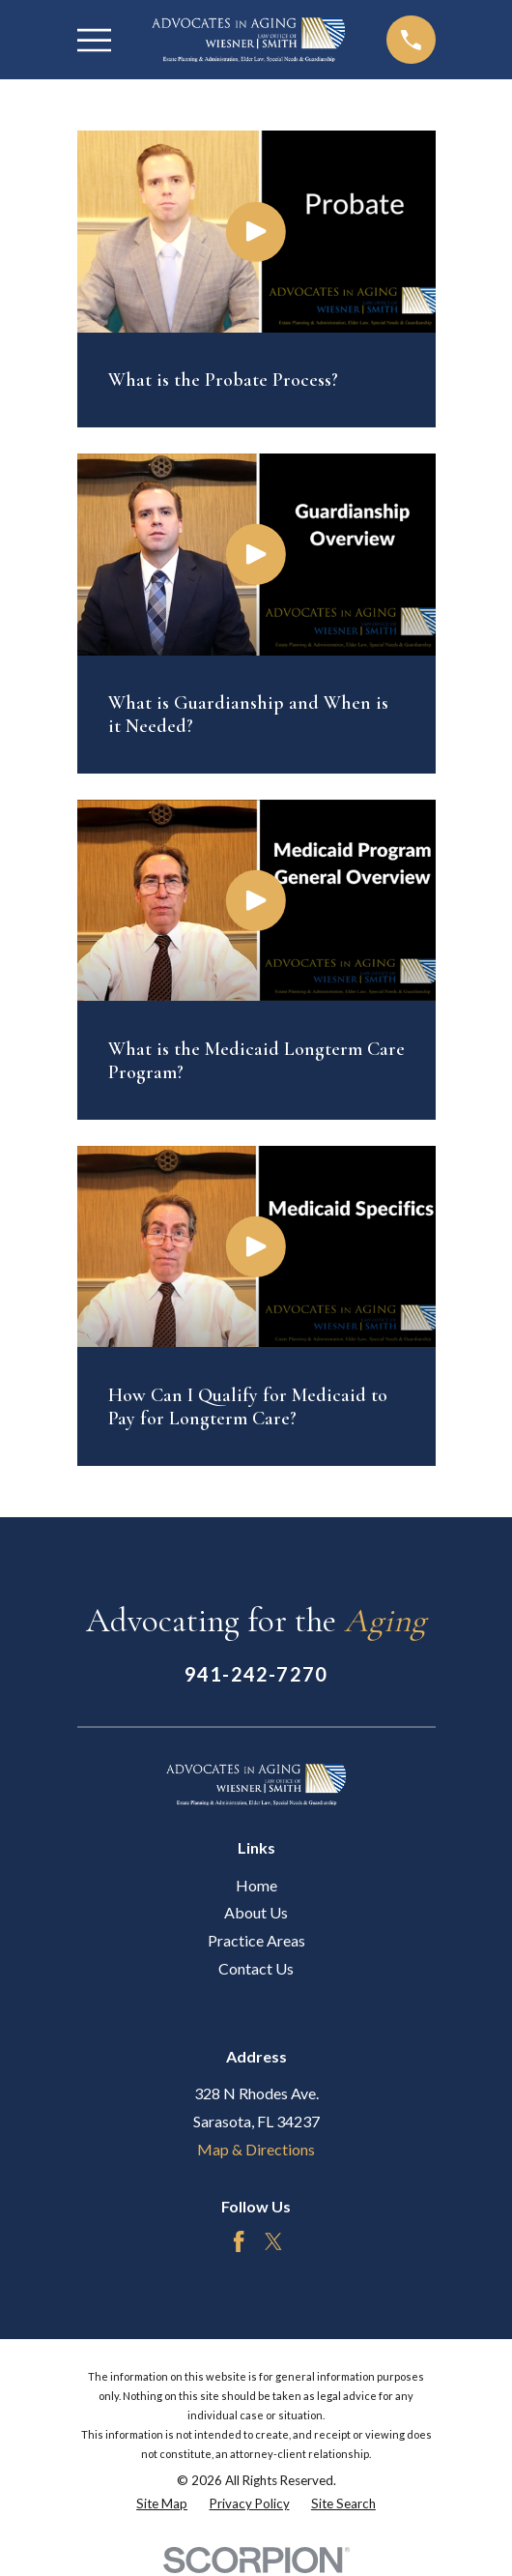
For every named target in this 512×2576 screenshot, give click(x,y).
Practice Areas (256, 1940)
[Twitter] (273, 2241)
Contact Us (256, 1968)
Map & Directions (256, 2149)
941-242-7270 (256, 1673)
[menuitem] (161, 2504)
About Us (256, 1912)
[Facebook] (238, 2241)
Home (256, 1885)
